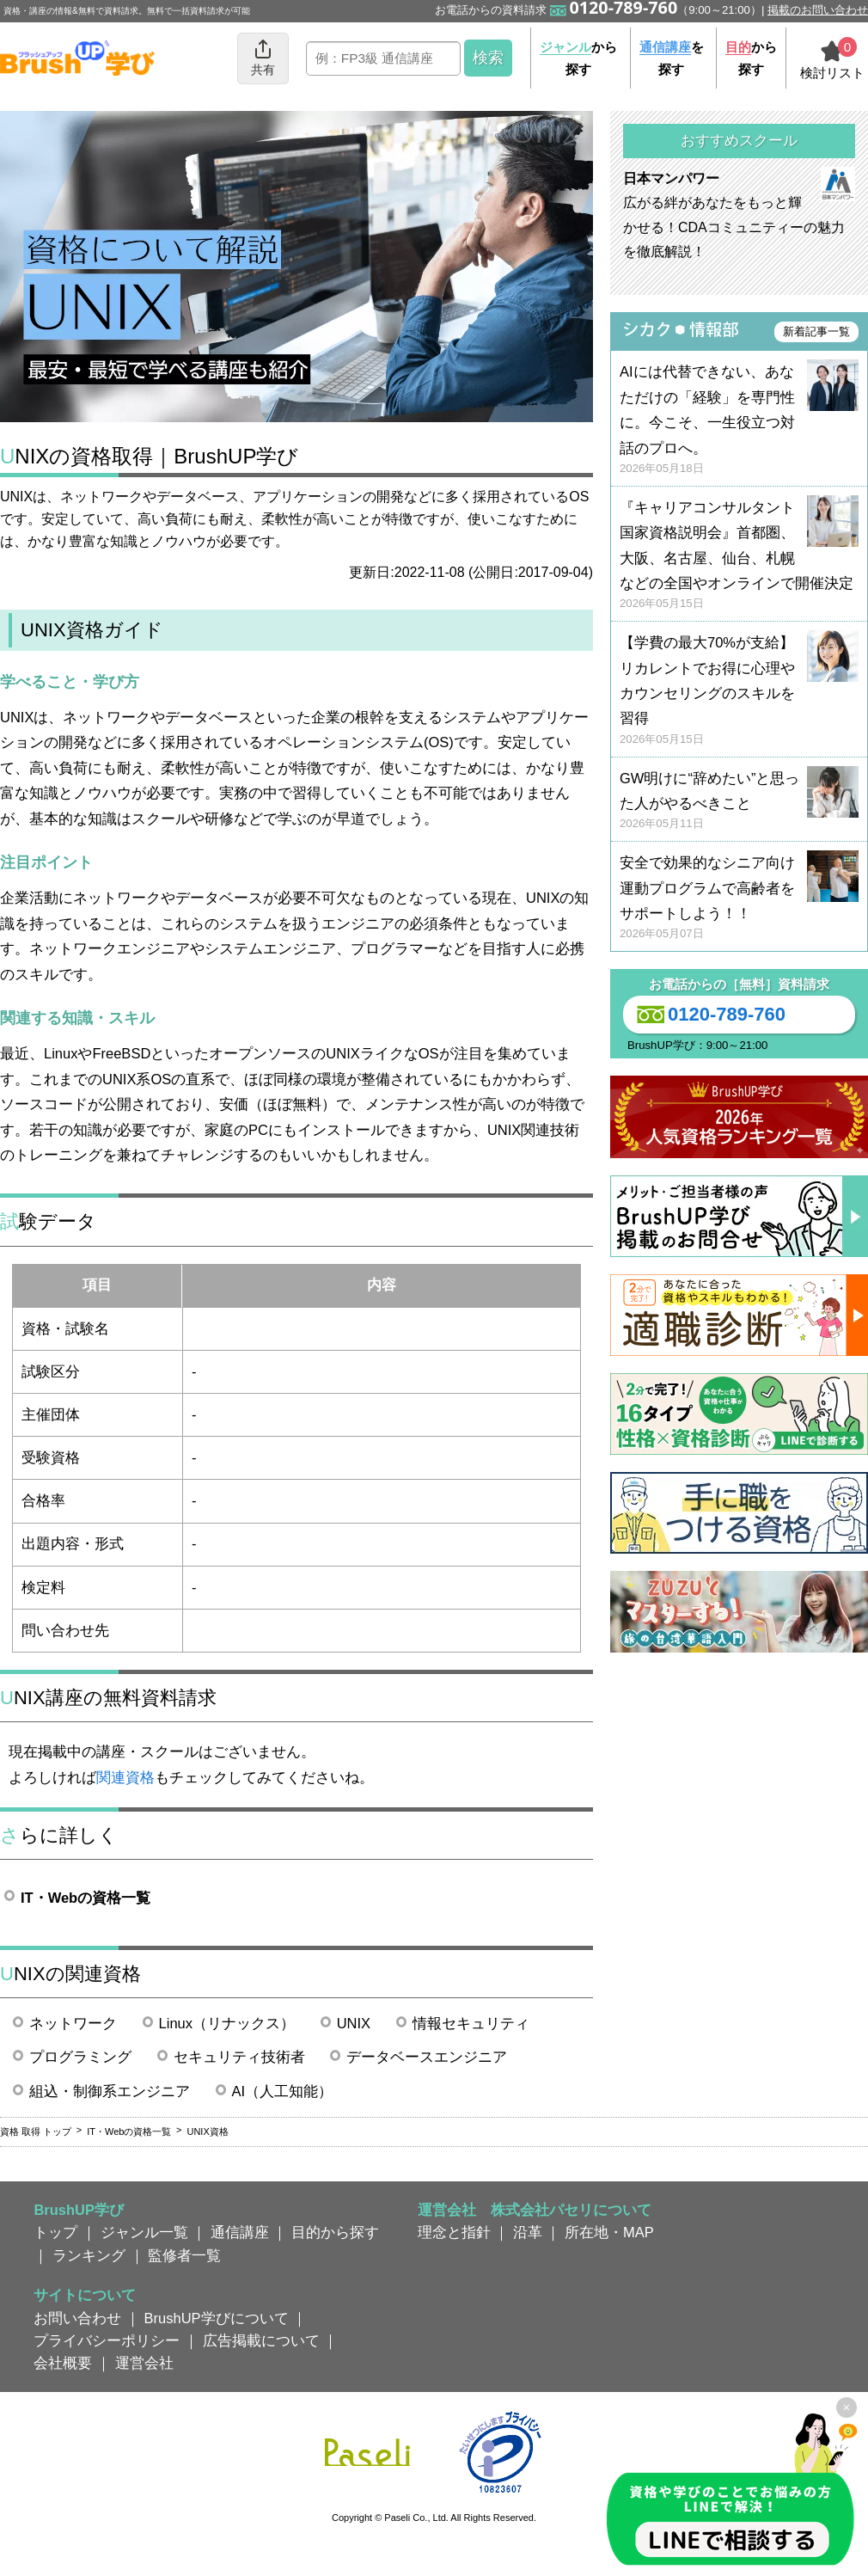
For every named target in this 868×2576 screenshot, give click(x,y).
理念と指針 (454, 2232)
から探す (578, 58)
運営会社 (144, 2363)
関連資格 (125, 1777)
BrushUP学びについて (216, 2318)
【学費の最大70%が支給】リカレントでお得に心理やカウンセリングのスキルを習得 (739, 691)
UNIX (353, 2023)
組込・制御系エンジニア (109, 2091)
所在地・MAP (609, 2232)
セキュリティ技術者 (239, 2056)
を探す (671, 58)
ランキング (88, 2255)
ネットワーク (73, 2023)
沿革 (527, 2232)
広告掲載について (261, 2340)
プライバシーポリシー (107, 2340)
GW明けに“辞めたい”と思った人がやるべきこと (739, 801)
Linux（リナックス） (227, 2023)
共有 (263, 57)
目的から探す (335, 2232)
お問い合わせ (77, 2318)
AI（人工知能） (282, 2091)
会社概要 (63, 2363)
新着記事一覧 (816, 331)
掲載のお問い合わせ (817, 9)
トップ (55, 2232)
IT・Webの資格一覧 (85, 1897)
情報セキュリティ (471, 2023)
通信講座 (240, 2232)
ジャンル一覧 (144, 2232)
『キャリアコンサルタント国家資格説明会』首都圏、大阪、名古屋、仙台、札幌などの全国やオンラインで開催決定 (739, 556)
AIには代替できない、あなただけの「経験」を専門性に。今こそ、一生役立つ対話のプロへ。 (739, 420)
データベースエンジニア (426, 2056)
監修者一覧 (184, 2255)
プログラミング (80, 2056)
